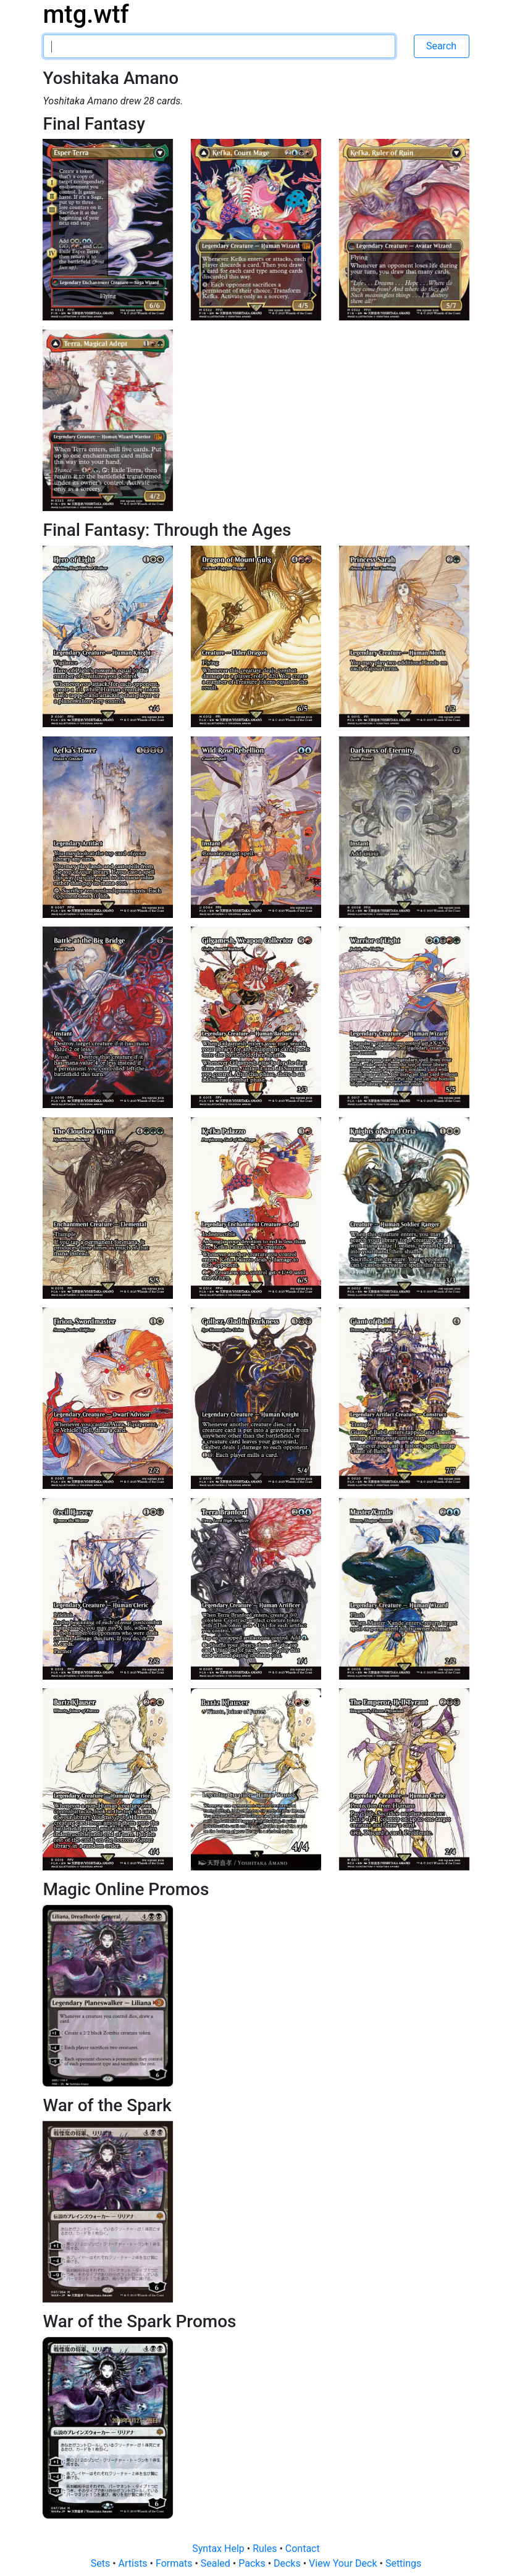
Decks (288, 2563)
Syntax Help (219, 2548)
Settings (403, 2563)
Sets (101, 2563)
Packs (252, 2563)
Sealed (217, 2563)
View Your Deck (344, 2563)
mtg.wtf (86, 14)
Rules (266, 2548)
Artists (134, 2563)
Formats (175, 2563)
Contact (302, 2548)
